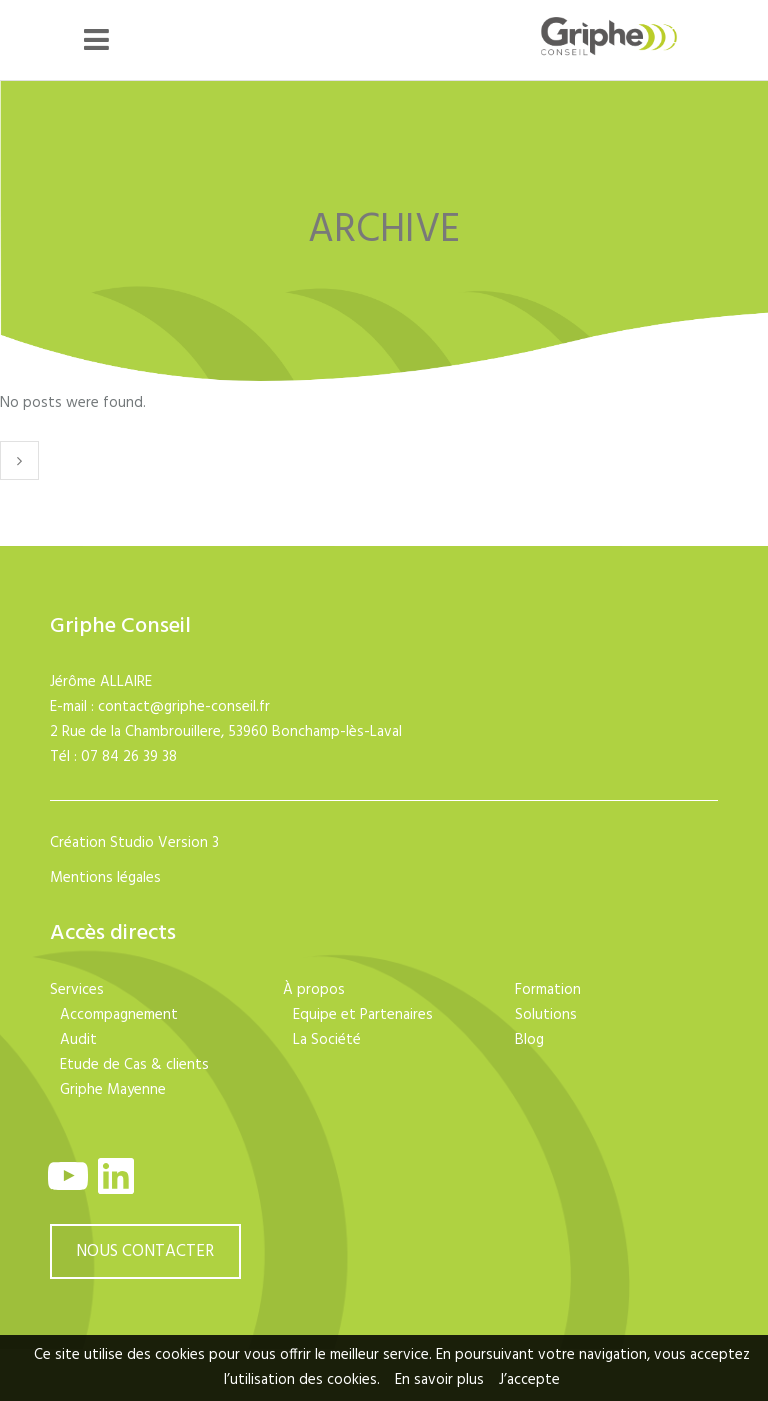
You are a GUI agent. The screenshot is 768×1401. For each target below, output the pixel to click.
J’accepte (529, 1380)
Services (77, 990)
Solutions (546, 1015)
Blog (529, 1040)
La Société (327, 1040)
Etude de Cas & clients (134, 1065)
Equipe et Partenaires (363, 1015)
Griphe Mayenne (113, 1090)
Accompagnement (119, 1015)
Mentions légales (105, 878)
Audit (78, 1040)
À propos (314, 990)
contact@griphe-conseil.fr (184, 707)
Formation (548, 990)
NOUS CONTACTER (145, 1251)
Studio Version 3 (164, 843)
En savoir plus (439, 1380)
